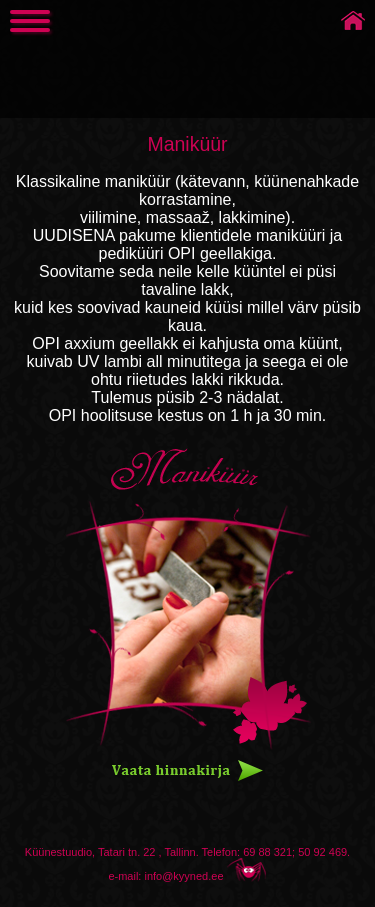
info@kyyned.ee (183, 876)
